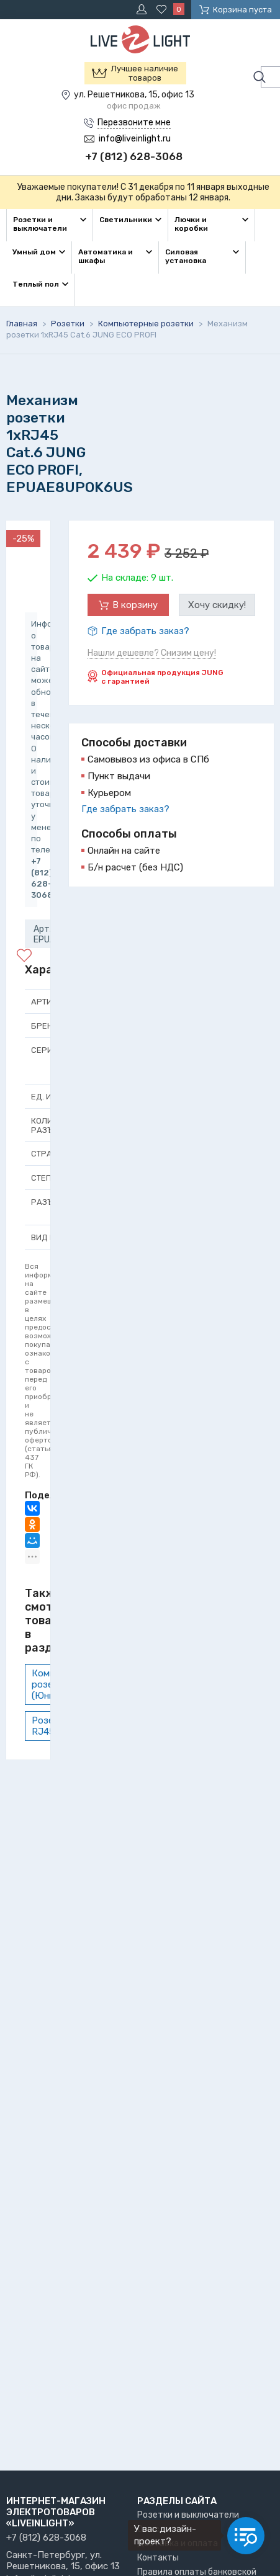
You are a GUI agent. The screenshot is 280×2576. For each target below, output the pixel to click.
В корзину (135, 604)
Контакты (158, 2557)
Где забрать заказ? (145, 631)
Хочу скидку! (217, 604)
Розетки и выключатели (188, 2515)
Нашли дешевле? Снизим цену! (152, 653)
